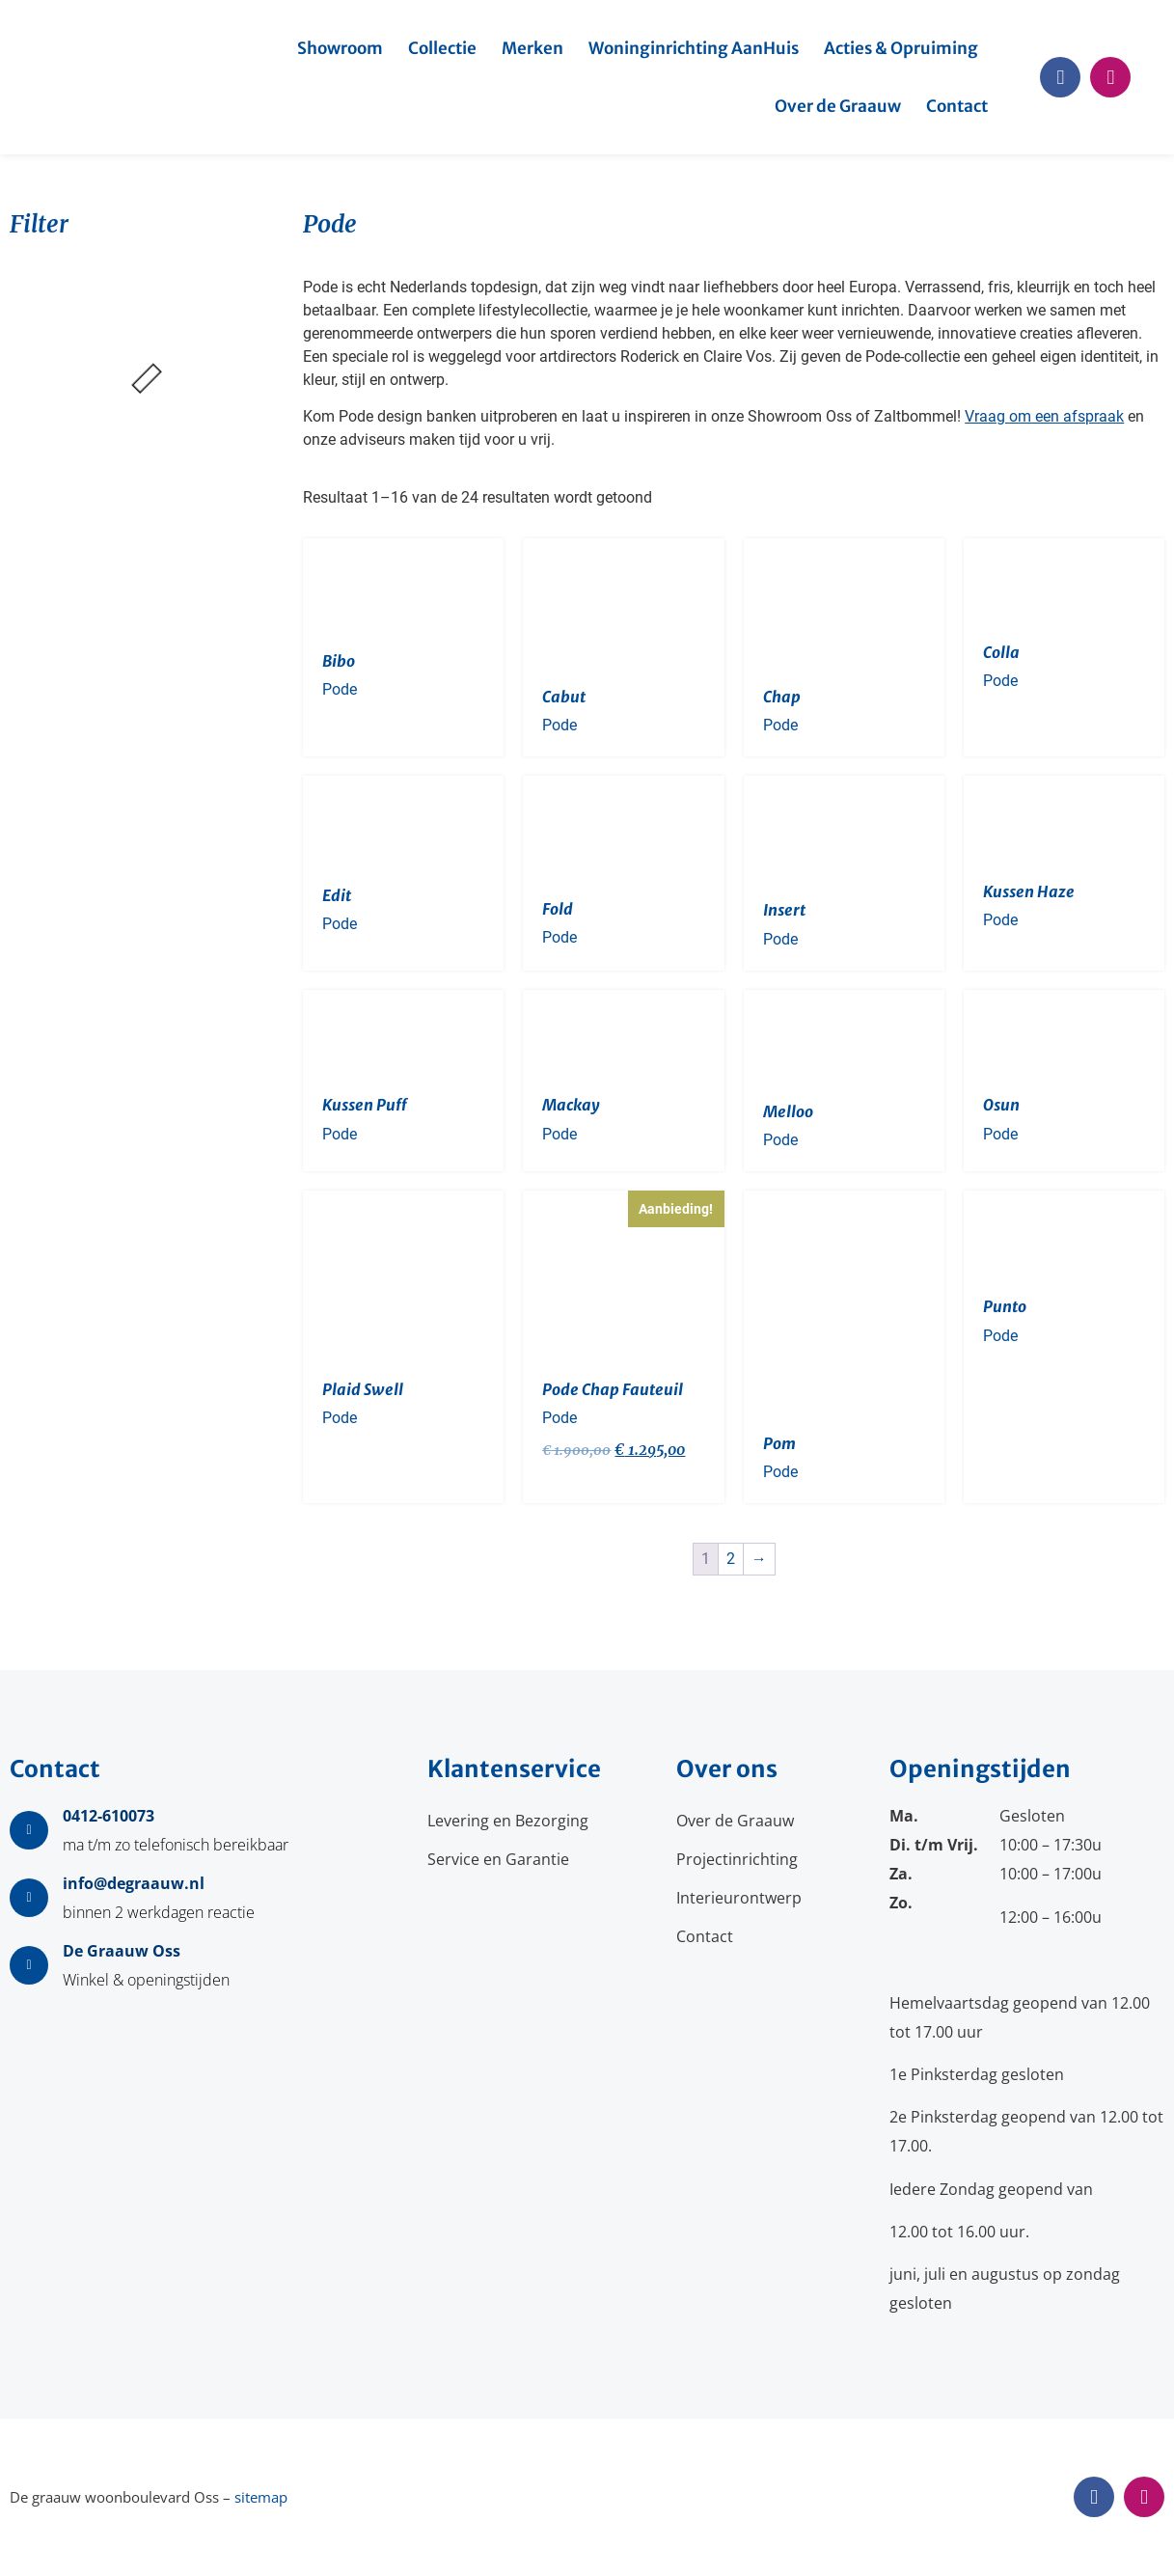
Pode (339, 689)
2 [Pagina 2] (730, 1558)
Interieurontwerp (739, 1897)
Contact (957, 106)
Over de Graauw (838, 106)
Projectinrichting (737, 1859)
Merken (532, 48)
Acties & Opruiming (901, 48)
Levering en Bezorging (507, 1820)
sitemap (260, 2497)
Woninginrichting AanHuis (693, 48)
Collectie (442, 48)
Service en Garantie (498, 1859)
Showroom (340, 48)
